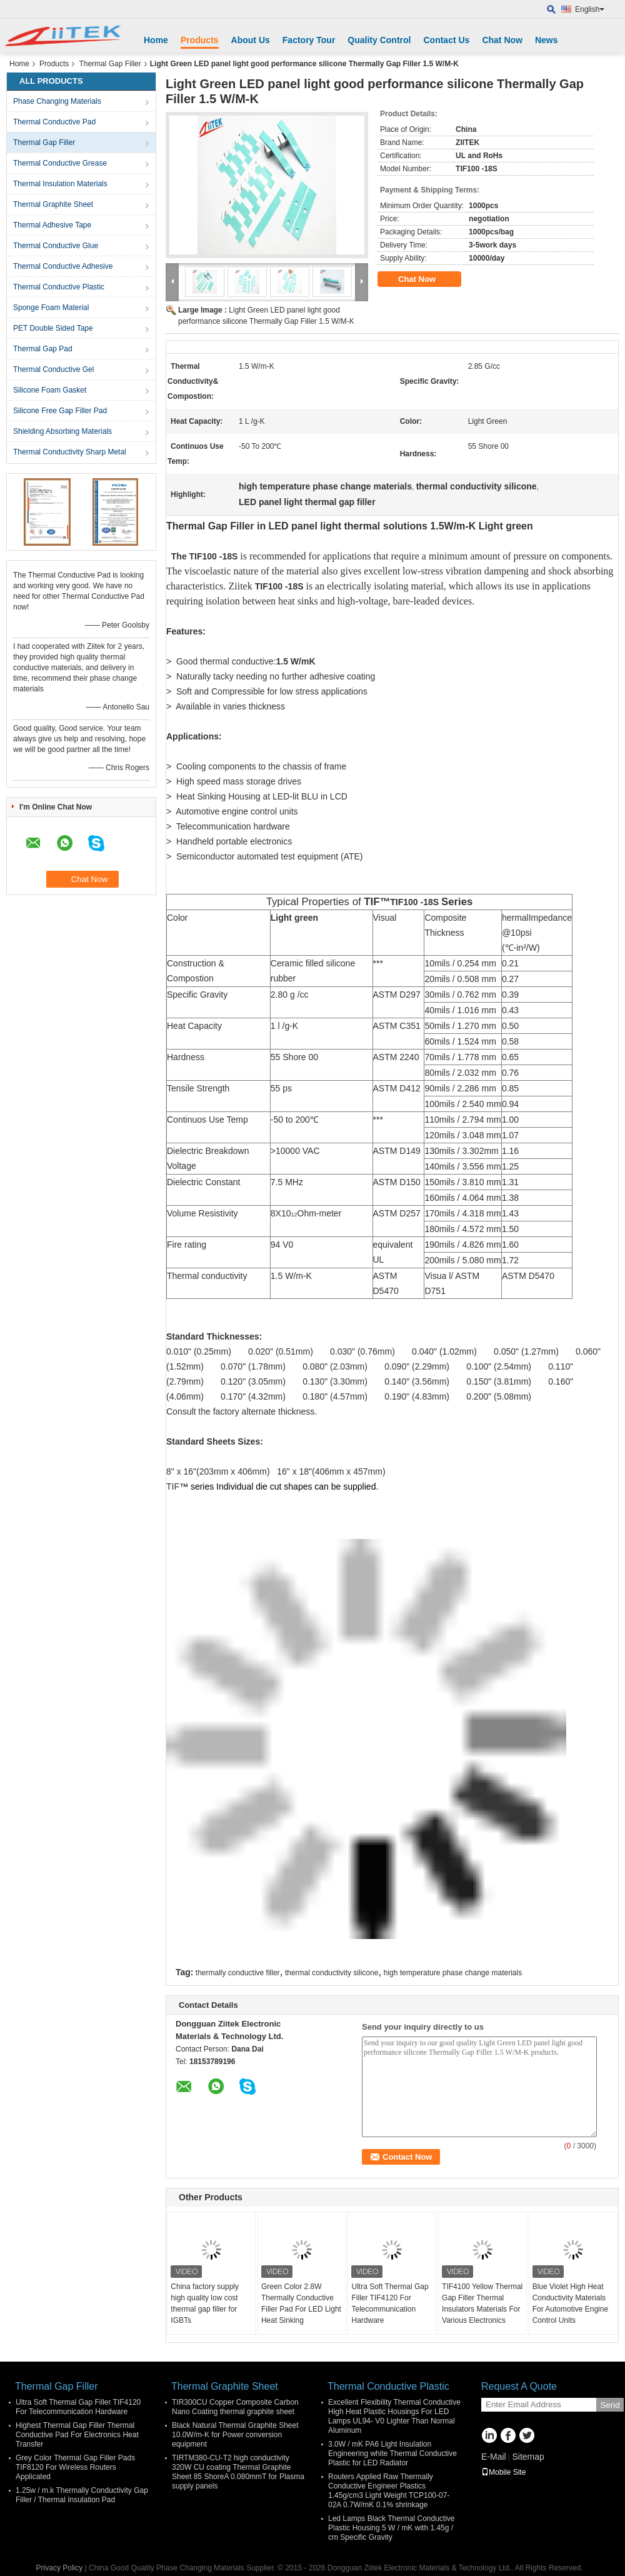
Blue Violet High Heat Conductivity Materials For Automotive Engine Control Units (570, 2303)
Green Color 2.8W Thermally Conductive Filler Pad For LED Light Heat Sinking (301, 2303)
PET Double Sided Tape (53, 328)
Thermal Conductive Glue (55, 245)
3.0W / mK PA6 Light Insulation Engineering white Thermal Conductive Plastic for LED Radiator (392, 2453)
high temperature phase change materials (453, 1972)
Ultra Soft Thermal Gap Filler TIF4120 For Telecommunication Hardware (389, 2303)
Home (156, 40)
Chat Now (502, 40)
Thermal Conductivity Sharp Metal (69, 452)
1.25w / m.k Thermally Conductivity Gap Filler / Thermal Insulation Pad (82, 2495)
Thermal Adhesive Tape (52, 225)
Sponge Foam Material (51, 307)
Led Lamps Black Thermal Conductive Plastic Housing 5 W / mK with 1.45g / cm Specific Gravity (391, 2528)
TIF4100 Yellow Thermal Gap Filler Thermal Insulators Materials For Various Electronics (482, 2303)
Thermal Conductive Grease (60, 163)
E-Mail (493, 2457)
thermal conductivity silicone (331, 1972)
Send (609, 2405)
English (589, 9)
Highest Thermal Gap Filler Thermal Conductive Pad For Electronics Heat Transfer (77, 2434)
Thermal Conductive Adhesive (62, 266)
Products (200, 40)
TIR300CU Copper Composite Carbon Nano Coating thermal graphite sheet (235, 2407)
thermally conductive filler (238, 1972)
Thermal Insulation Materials (60, 183)
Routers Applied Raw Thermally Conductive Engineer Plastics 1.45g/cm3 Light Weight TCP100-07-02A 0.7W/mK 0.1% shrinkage (388, 2490)
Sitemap (528, 2457)
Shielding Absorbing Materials (62, 431)
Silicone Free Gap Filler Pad (60, 410)
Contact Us (446, 40)
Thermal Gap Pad (42, 348)
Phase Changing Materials (57, 101)
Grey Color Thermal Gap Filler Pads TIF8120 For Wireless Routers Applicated (75, 2467)
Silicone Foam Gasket (49, 390)
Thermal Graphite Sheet (53, 204)
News (546, 40)
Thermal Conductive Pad (54, 122)
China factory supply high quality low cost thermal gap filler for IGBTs (205, 2303)
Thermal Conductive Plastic (58, 287)
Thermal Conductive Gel (53, 369)
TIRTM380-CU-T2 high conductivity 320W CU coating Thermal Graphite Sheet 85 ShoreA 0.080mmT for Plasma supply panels (238, 2471)
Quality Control (379, 40)
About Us (250, 40)
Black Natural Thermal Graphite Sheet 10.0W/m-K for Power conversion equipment (235, 2434)
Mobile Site (503, 2472)
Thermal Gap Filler (110, 63)
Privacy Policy (59, 2567)
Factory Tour (309, 40)
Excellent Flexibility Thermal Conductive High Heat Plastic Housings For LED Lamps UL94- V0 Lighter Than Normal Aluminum (394, 2416)
